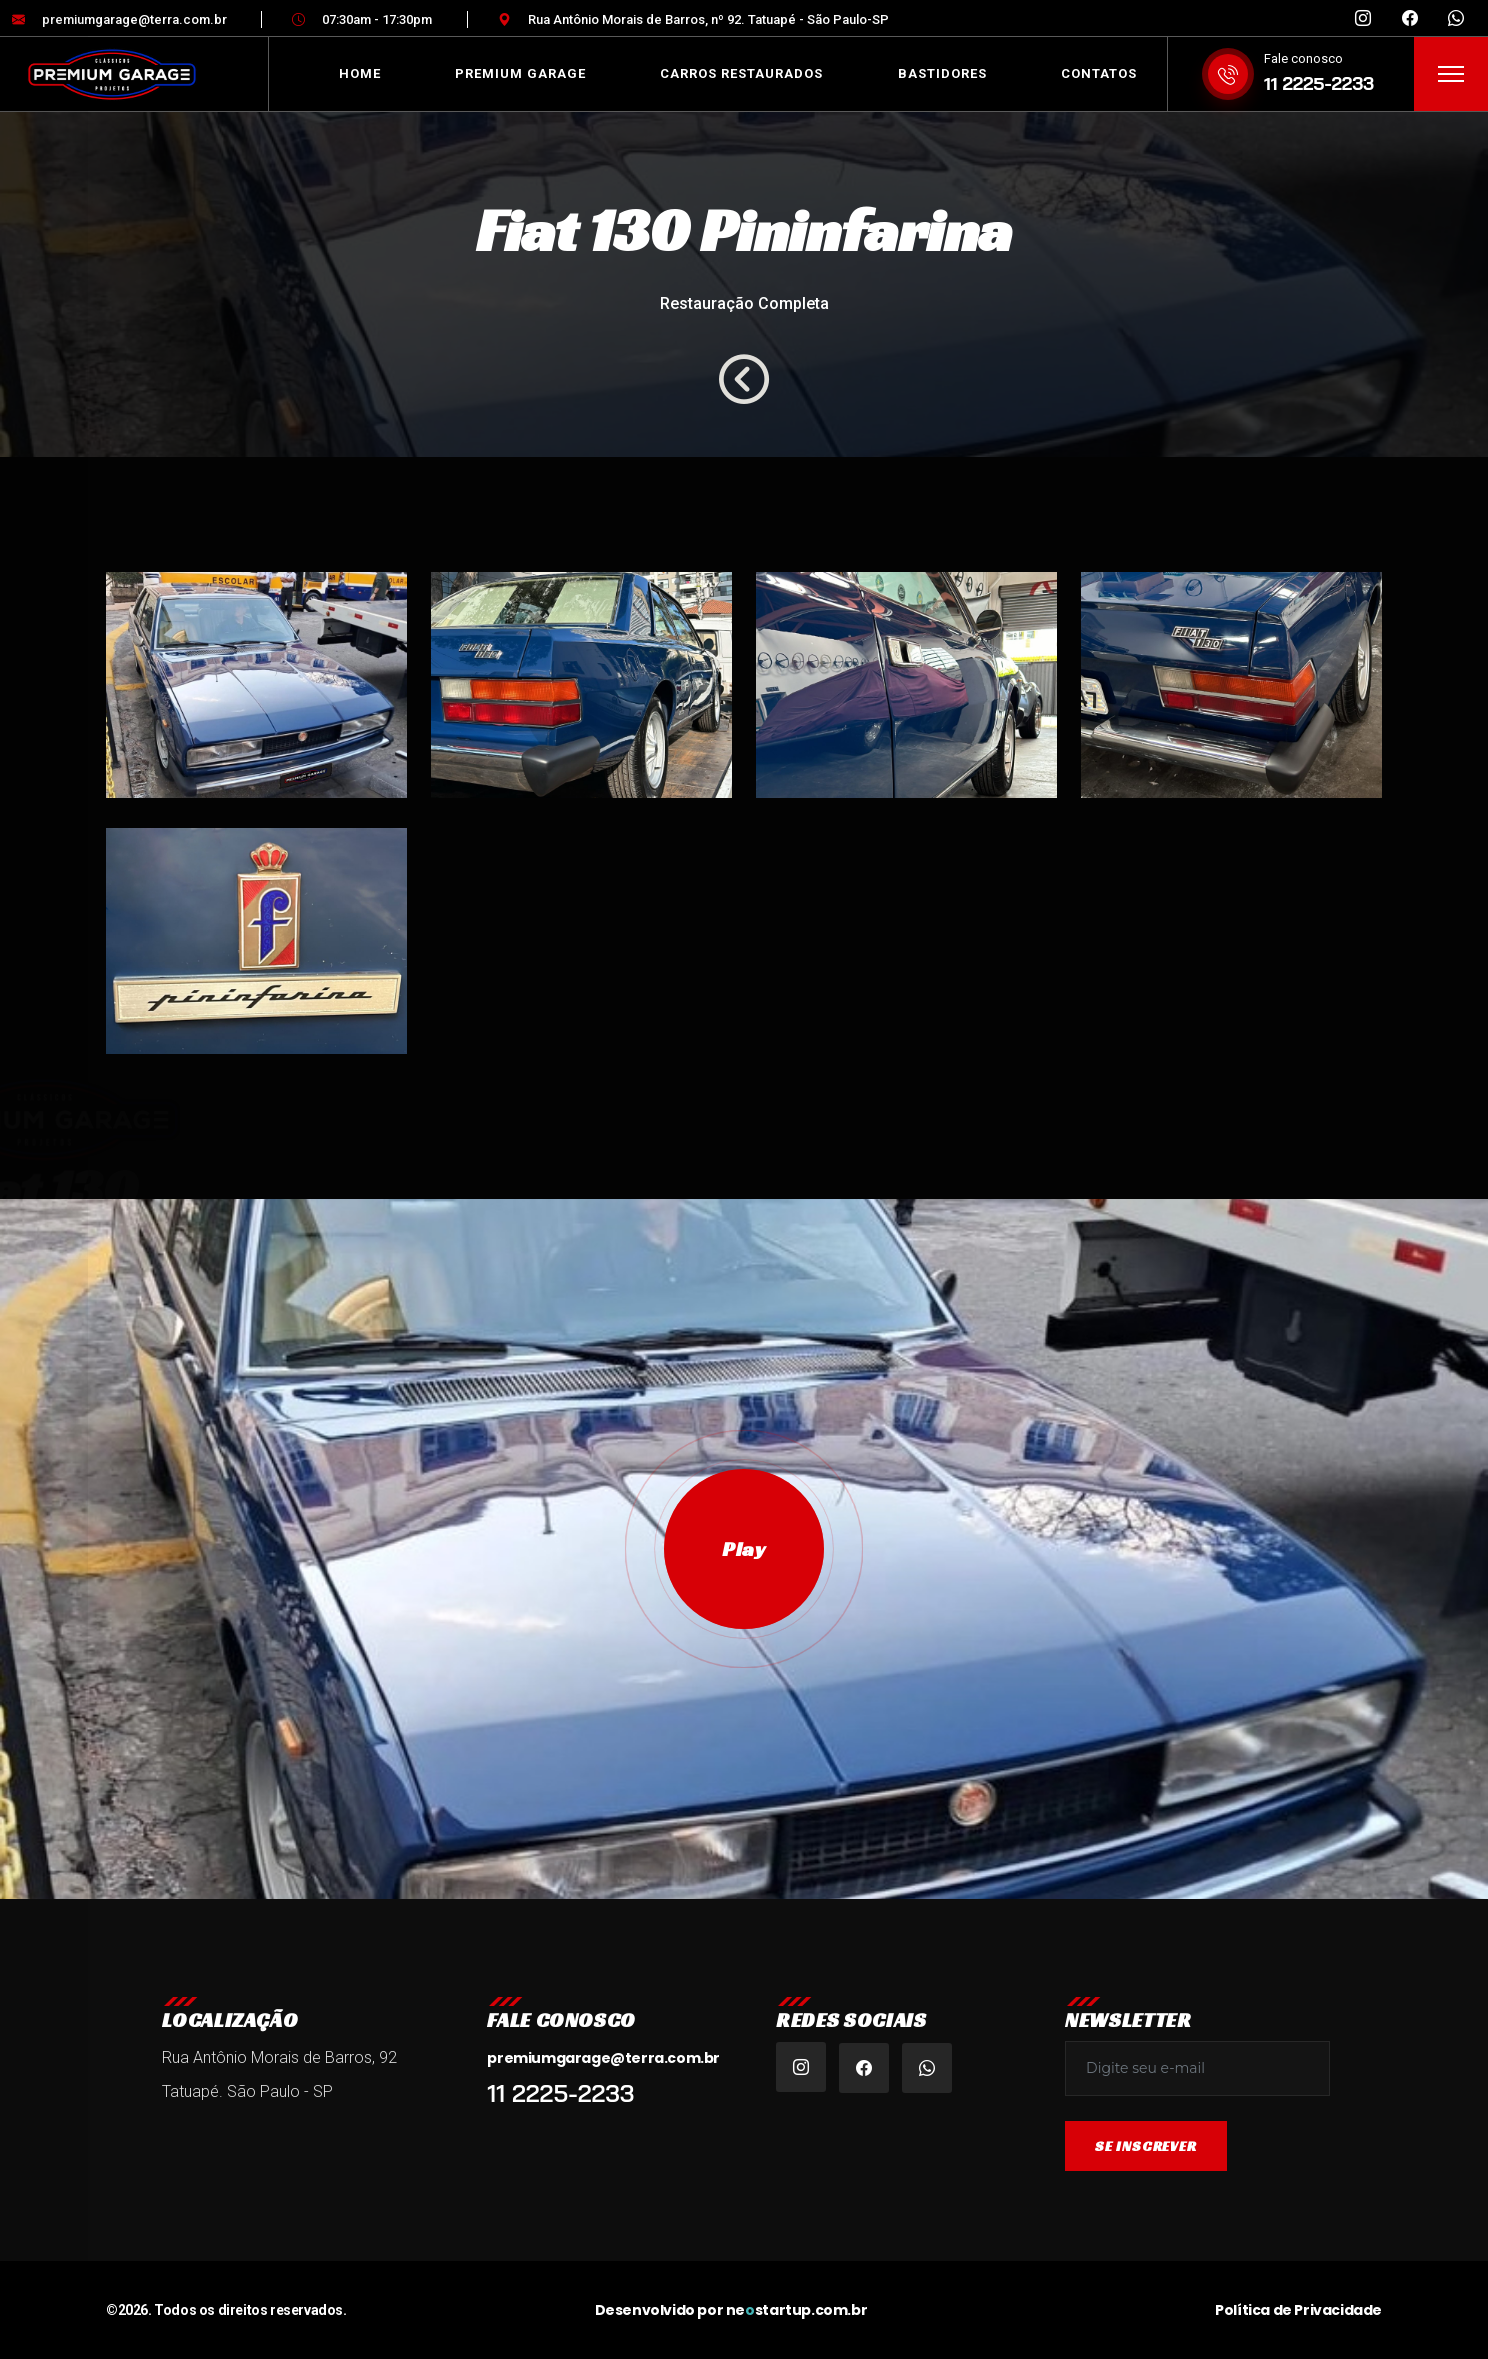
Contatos (1099, 73)
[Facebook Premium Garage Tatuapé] (1410, 19)
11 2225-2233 (1319, 83)
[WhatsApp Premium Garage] (1456, 19)
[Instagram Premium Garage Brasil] (1363, 19)
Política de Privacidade (1298, 2310)
